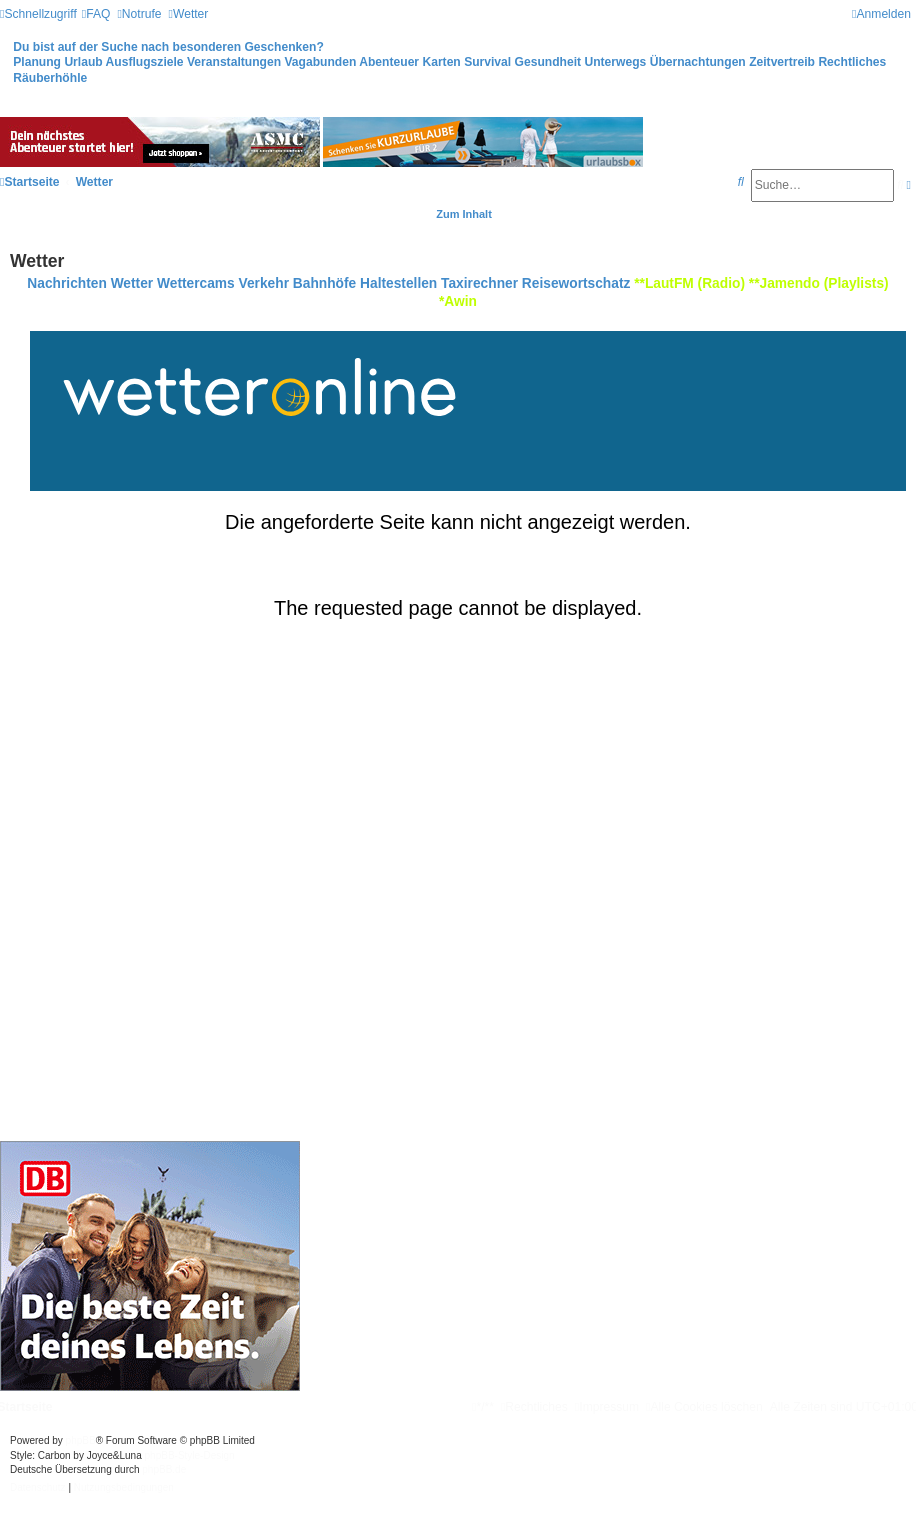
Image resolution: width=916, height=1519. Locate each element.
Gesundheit (548, 62)
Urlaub (83, 62)
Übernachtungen (698, 62)
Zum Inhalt (464, 214)
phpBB (81, 1440)
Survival (487, 62)
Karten (441, 62)
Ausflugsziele (145, 62)
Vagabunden (320, 62)
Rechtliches (852, 62)
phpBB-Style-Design (190, 1455)
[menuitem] (96, 14)
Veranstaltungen (234, 62)
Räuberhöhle (50, 78)
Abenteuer (389, 62)
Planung (37, 62)
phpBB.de (164, 1469)
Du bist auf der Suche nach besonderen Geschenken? (168, 47)
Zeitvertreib (782, 62)
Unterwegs (615, 62)
